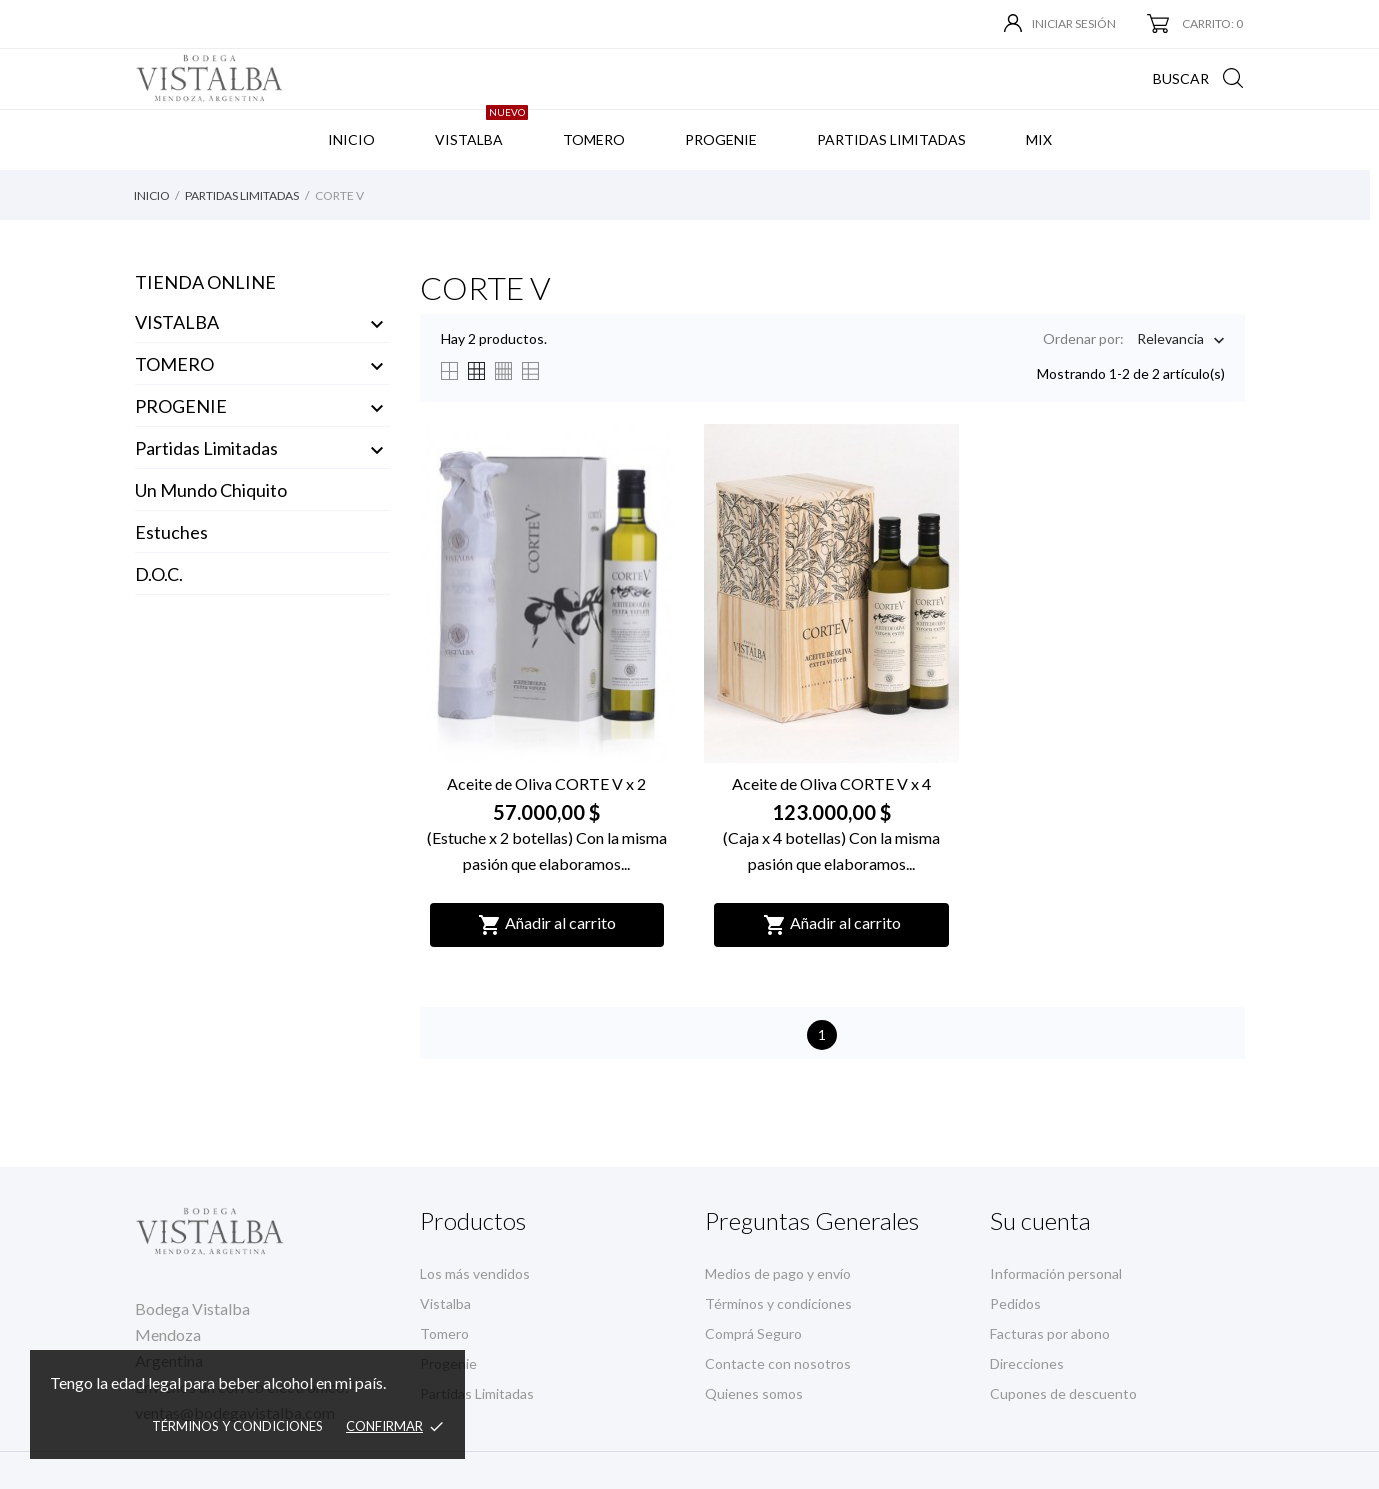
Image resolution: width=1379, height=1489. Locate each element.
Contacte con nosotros (778, 1363)
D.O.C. (159, 574)
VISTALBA (481, 129)
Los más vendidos (475, 1273)
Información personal (1056, 1273)
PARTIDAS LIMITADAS (891, 139)
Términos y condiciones (237, 1426)
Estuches (171, 532)
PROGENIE (721, 139)
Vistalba (445, 1303)
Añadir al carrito (547, 925)
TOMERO (594, 139)
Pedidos (1015, 1303)
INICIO (351, 139)
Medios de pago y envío (778, 1273)
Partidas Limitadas (206, 448)
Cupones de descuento (1063, 1393)
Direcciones (1027, 1363)
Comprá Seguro (753, 1333)
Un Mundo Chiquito (211, 490)
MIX (1039, 139)
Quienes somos (754, 1393)
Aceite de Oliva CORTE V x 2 (546, 783)
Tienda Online (205, 282)
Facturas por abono (1050, 1333)
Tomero (444, 1333)
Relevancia (1170, 340)
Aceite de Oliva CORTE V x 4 (831, 783)
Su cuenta (1040, 1220)
